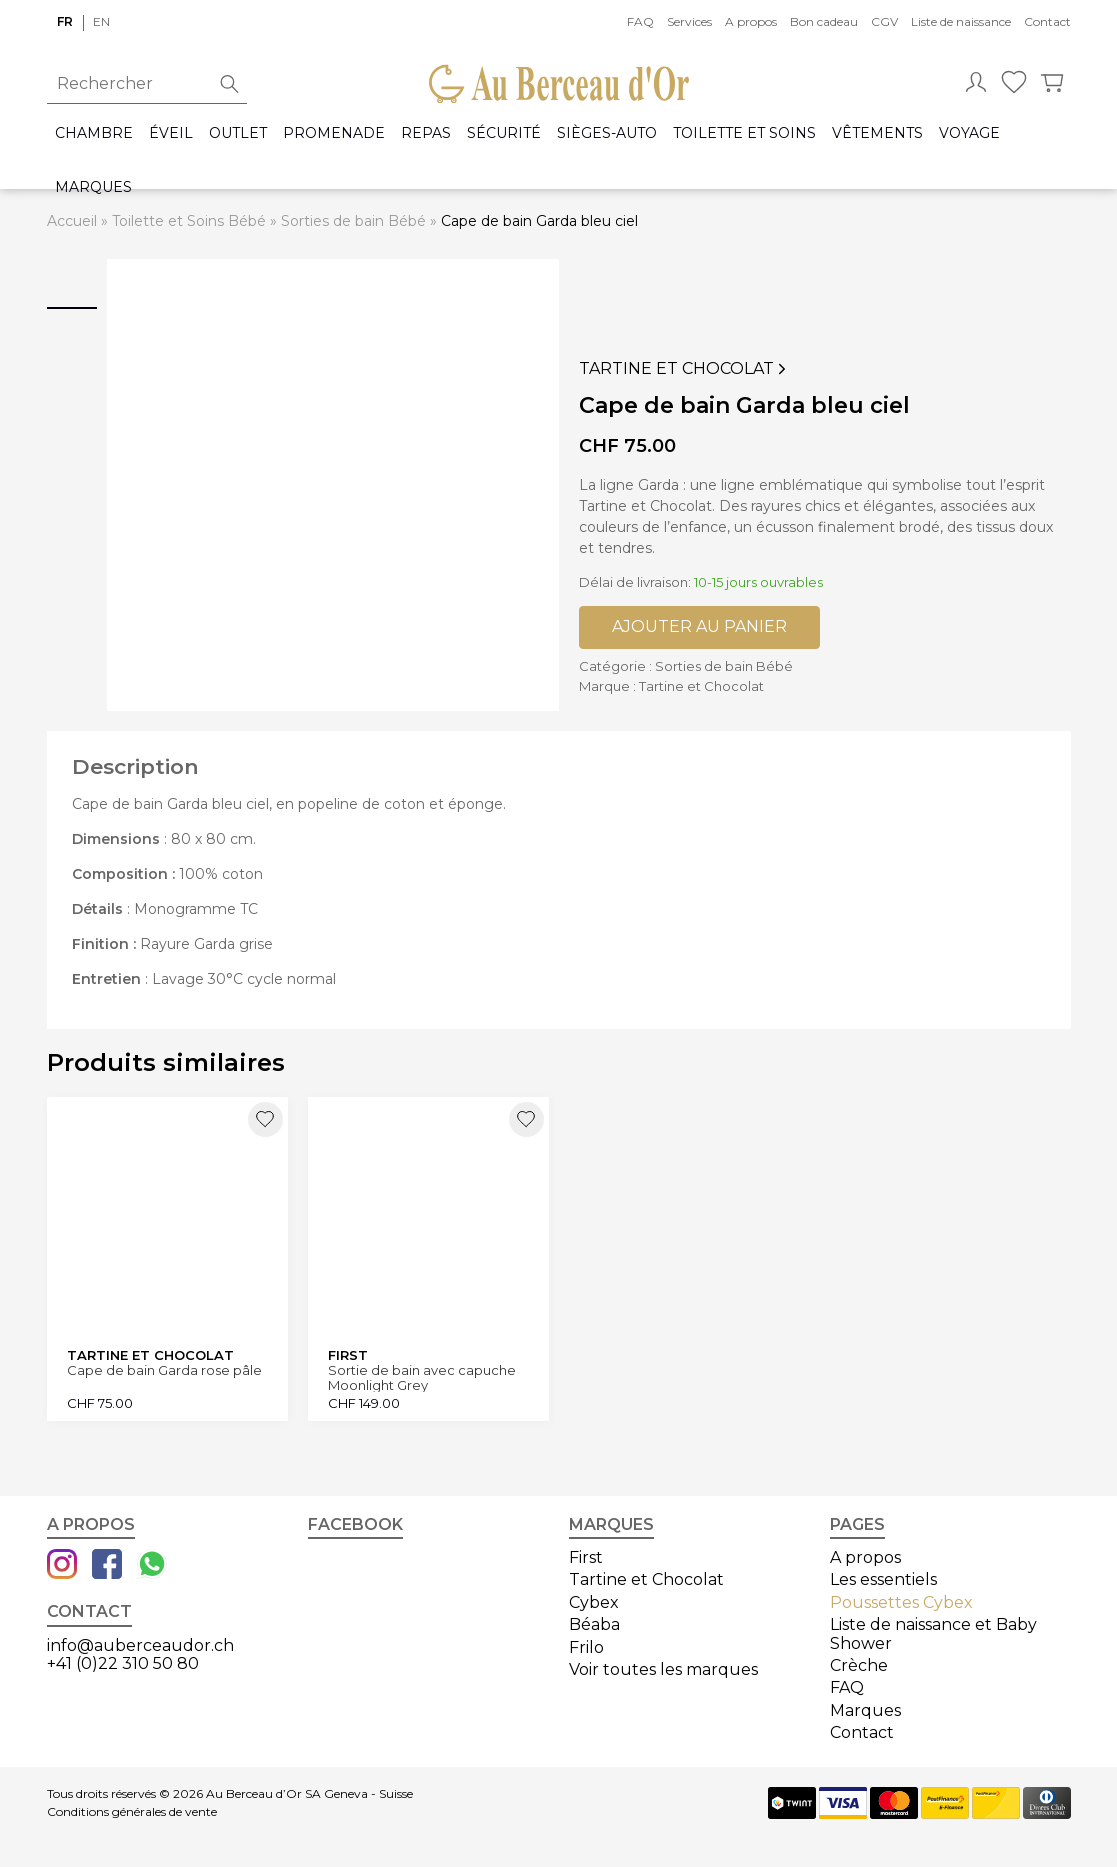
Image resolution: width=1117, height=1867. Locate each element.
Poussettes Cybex (901, 1602)
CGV (884, 21)
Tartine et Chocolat (684, 369)
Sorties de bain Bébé (353, 221)
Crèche (859, 1665)
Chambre (94, 133)
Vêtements (877, 133)
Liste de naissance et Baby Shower (933, 1633)
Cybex (594, 1602)
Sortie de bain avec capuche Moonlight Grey (422, 1377)
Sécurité (504, 133)
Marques (93, 187)
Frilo (586, 1647)
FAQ (640, 21)
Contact (1047, 21)
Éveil (171, 133)
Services (689, 21)
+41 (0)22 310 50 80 (123, 1663)
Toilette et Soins (744, 133)
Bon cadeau (824, 21)
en (101, 21)
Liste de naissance (961, 21)
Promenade (334, 133)
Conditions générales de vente (132, 1812)
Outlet (238, 133)
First (586, 1557)
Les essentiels (883, 1579)
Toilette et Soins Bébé (189, 221)
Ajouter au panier (699, 626)
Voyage (969, 133)
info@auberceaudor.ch (140, 1645)
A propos (751, 21)
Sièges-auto (607, 133)
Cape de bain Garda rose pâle (164, 1370)
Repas (426, 133)
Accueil (72, 221)
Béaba (594, 1624)
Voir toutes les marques (663, 1669)
